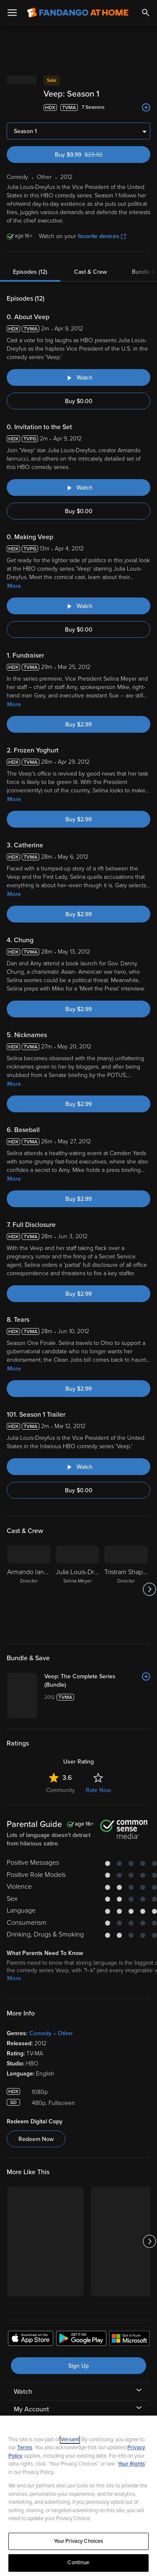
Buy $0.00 (79, 401)
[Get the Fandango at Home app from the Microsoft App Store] (129, 2339)
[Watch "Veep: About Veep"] (78, 377)
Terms (24, 2447)
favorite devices (102, 236)
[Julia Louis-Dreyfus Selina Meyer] (77, 1589)
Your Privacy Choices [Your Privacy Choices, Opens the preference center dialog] (78, 2541)
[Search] (145, 12)
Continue (78, 2562)
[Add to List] (146, 107)
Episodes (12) (30, 271)
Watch (23, 2391)
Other (65, 2033)
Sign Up (78, 2365)
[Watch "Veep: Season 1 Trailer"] (78, 1466)
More (14, 586)
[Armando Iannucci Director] (29, 1589)
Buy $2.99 (78, 724)
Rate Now (98, 1790)
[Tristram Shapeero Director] (126, 1589)
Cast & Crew (90, 271)
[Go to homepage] (77, 12)
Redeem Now (36, 2139)
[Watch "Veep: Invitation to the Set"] (78, 487)
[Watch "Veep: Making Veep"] (78, 605)
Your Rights (131, 2464)
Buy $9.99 (93, 154)
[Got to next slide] (149, 1589)
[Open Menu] (12, 12)
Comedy (40, 2033)
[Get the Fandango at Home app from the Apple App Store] (31, 2339)
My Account (31, 2409)
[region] (78, 2496)
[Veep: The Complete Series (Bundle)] (97, 1680)
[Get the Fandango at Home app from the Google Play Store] (81, 2339)
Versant (70, 2439)
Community (60, 1790)
